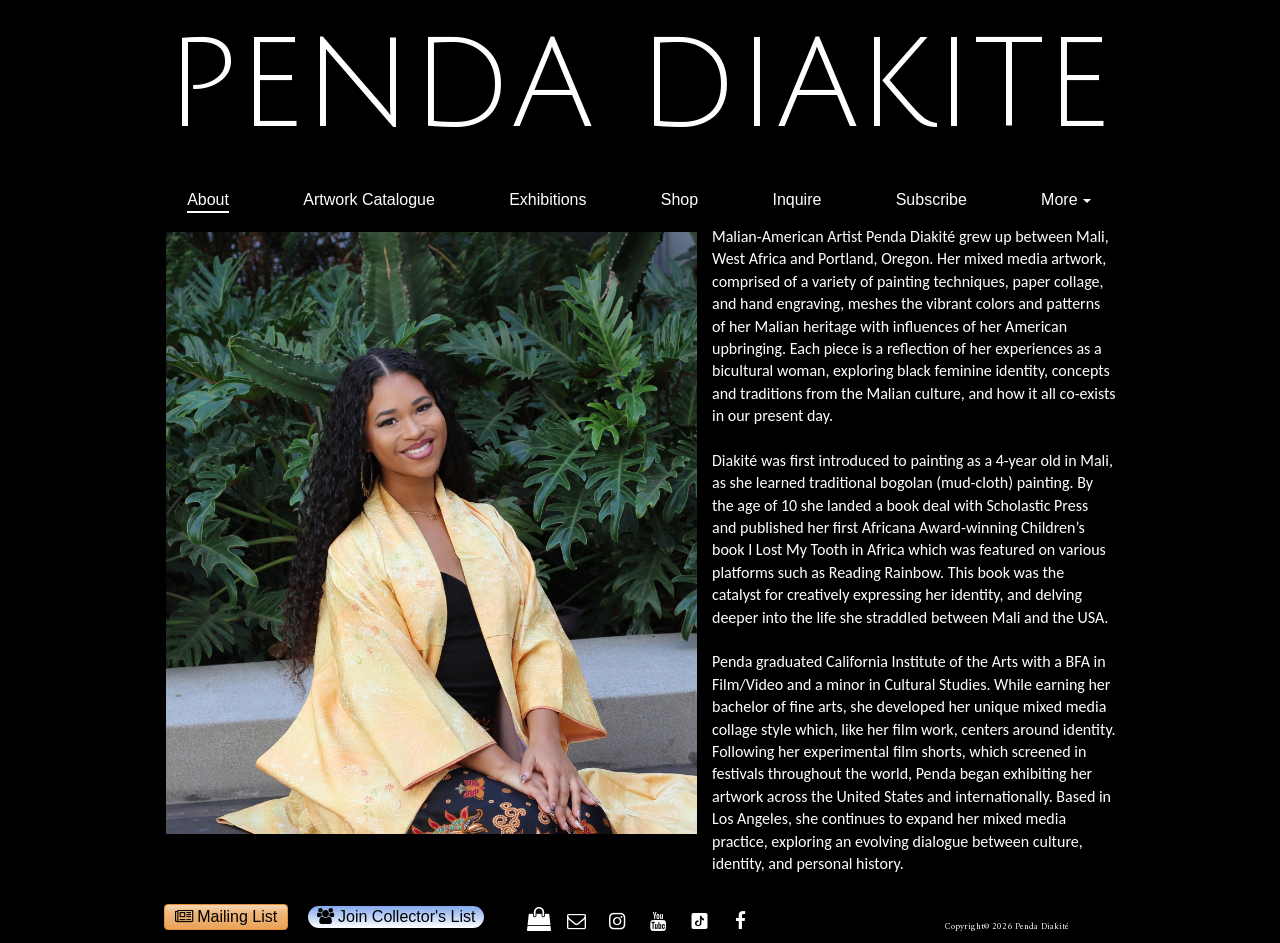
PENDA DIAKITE (638, 85)
